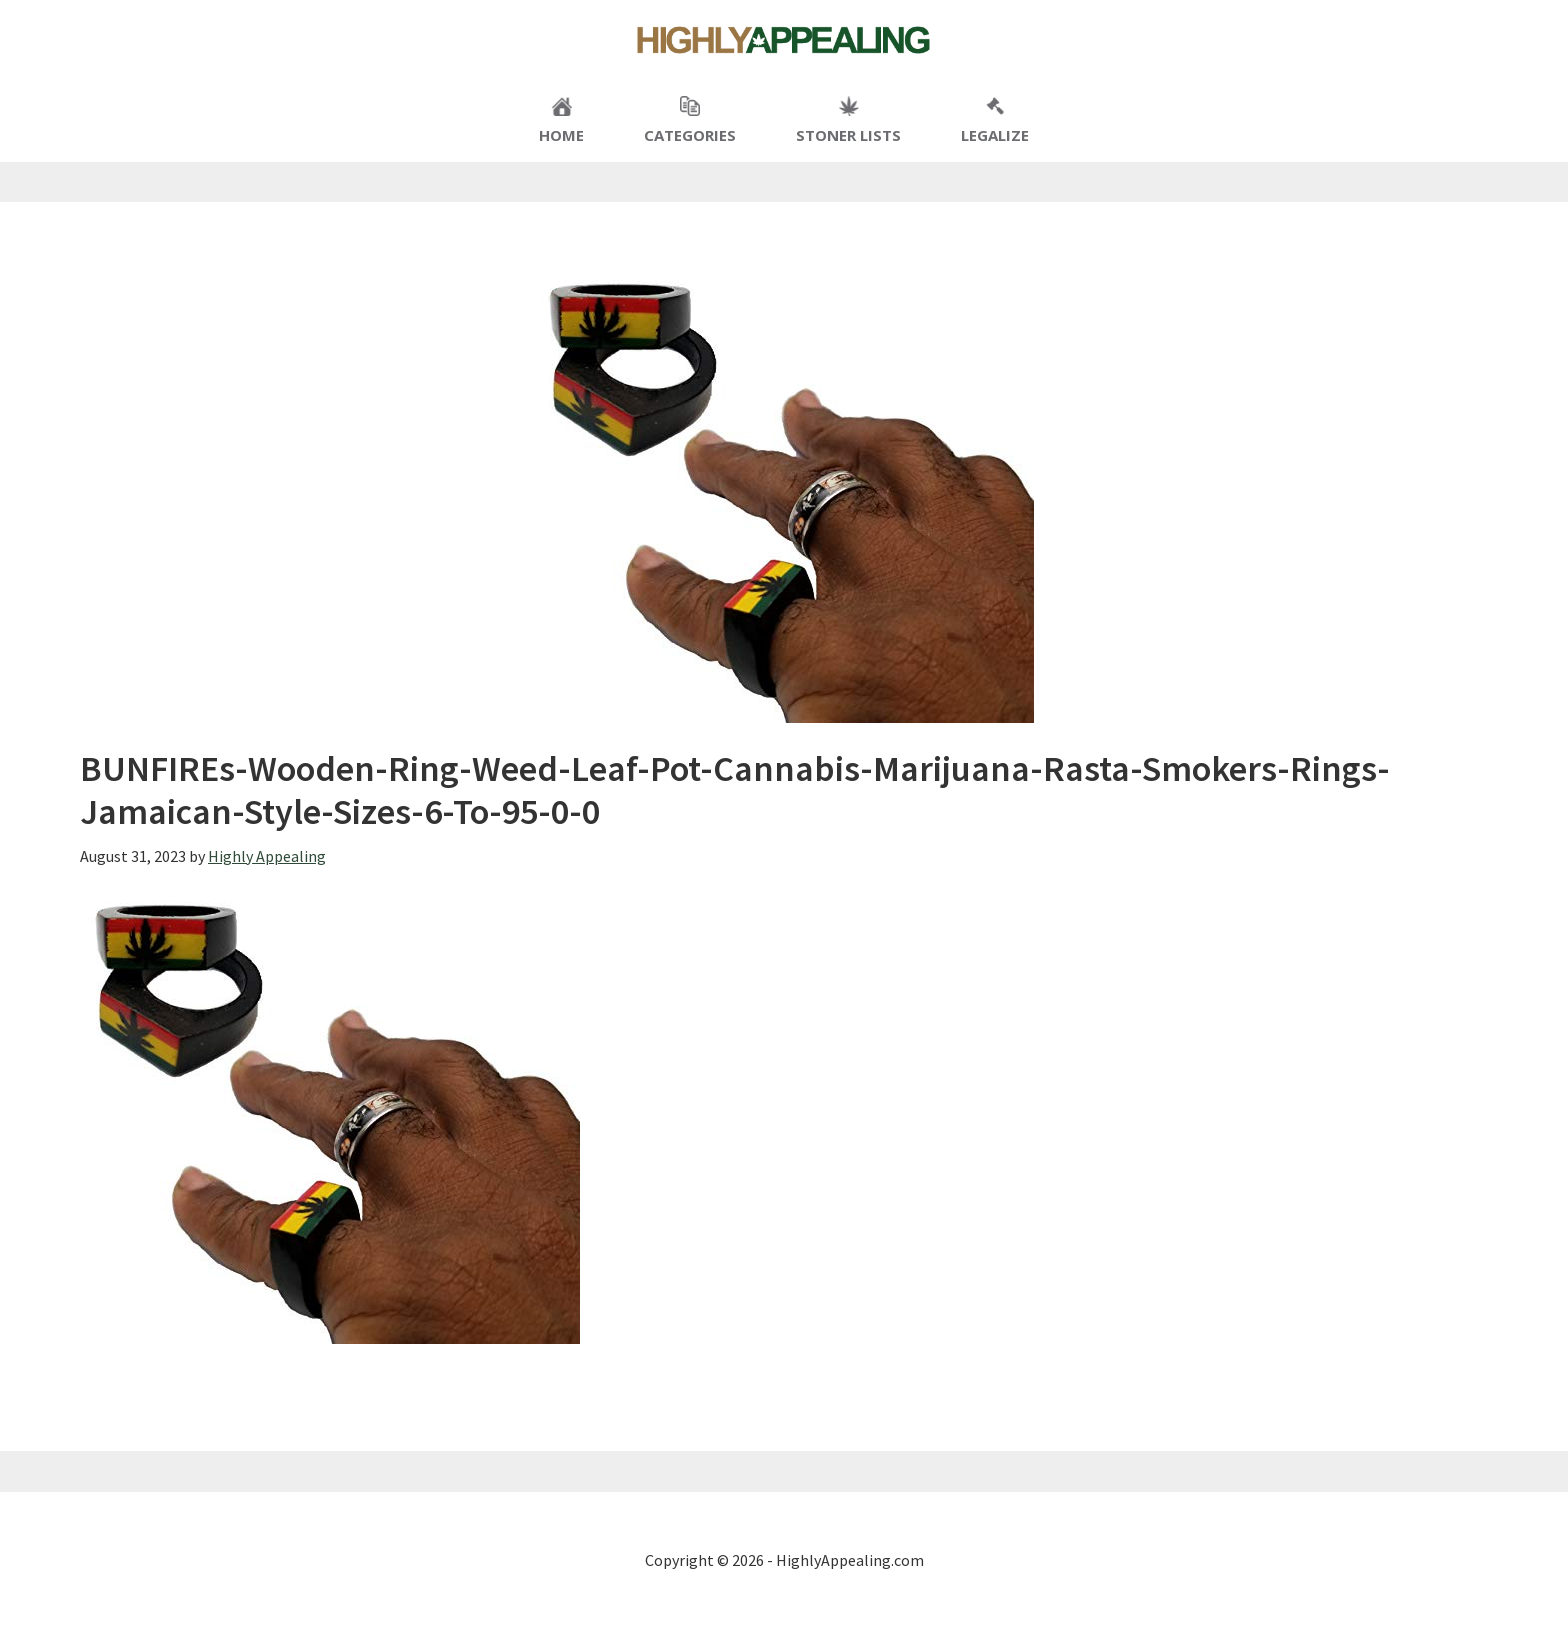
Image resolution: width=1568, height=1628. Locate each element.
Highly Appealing (784, 40)
